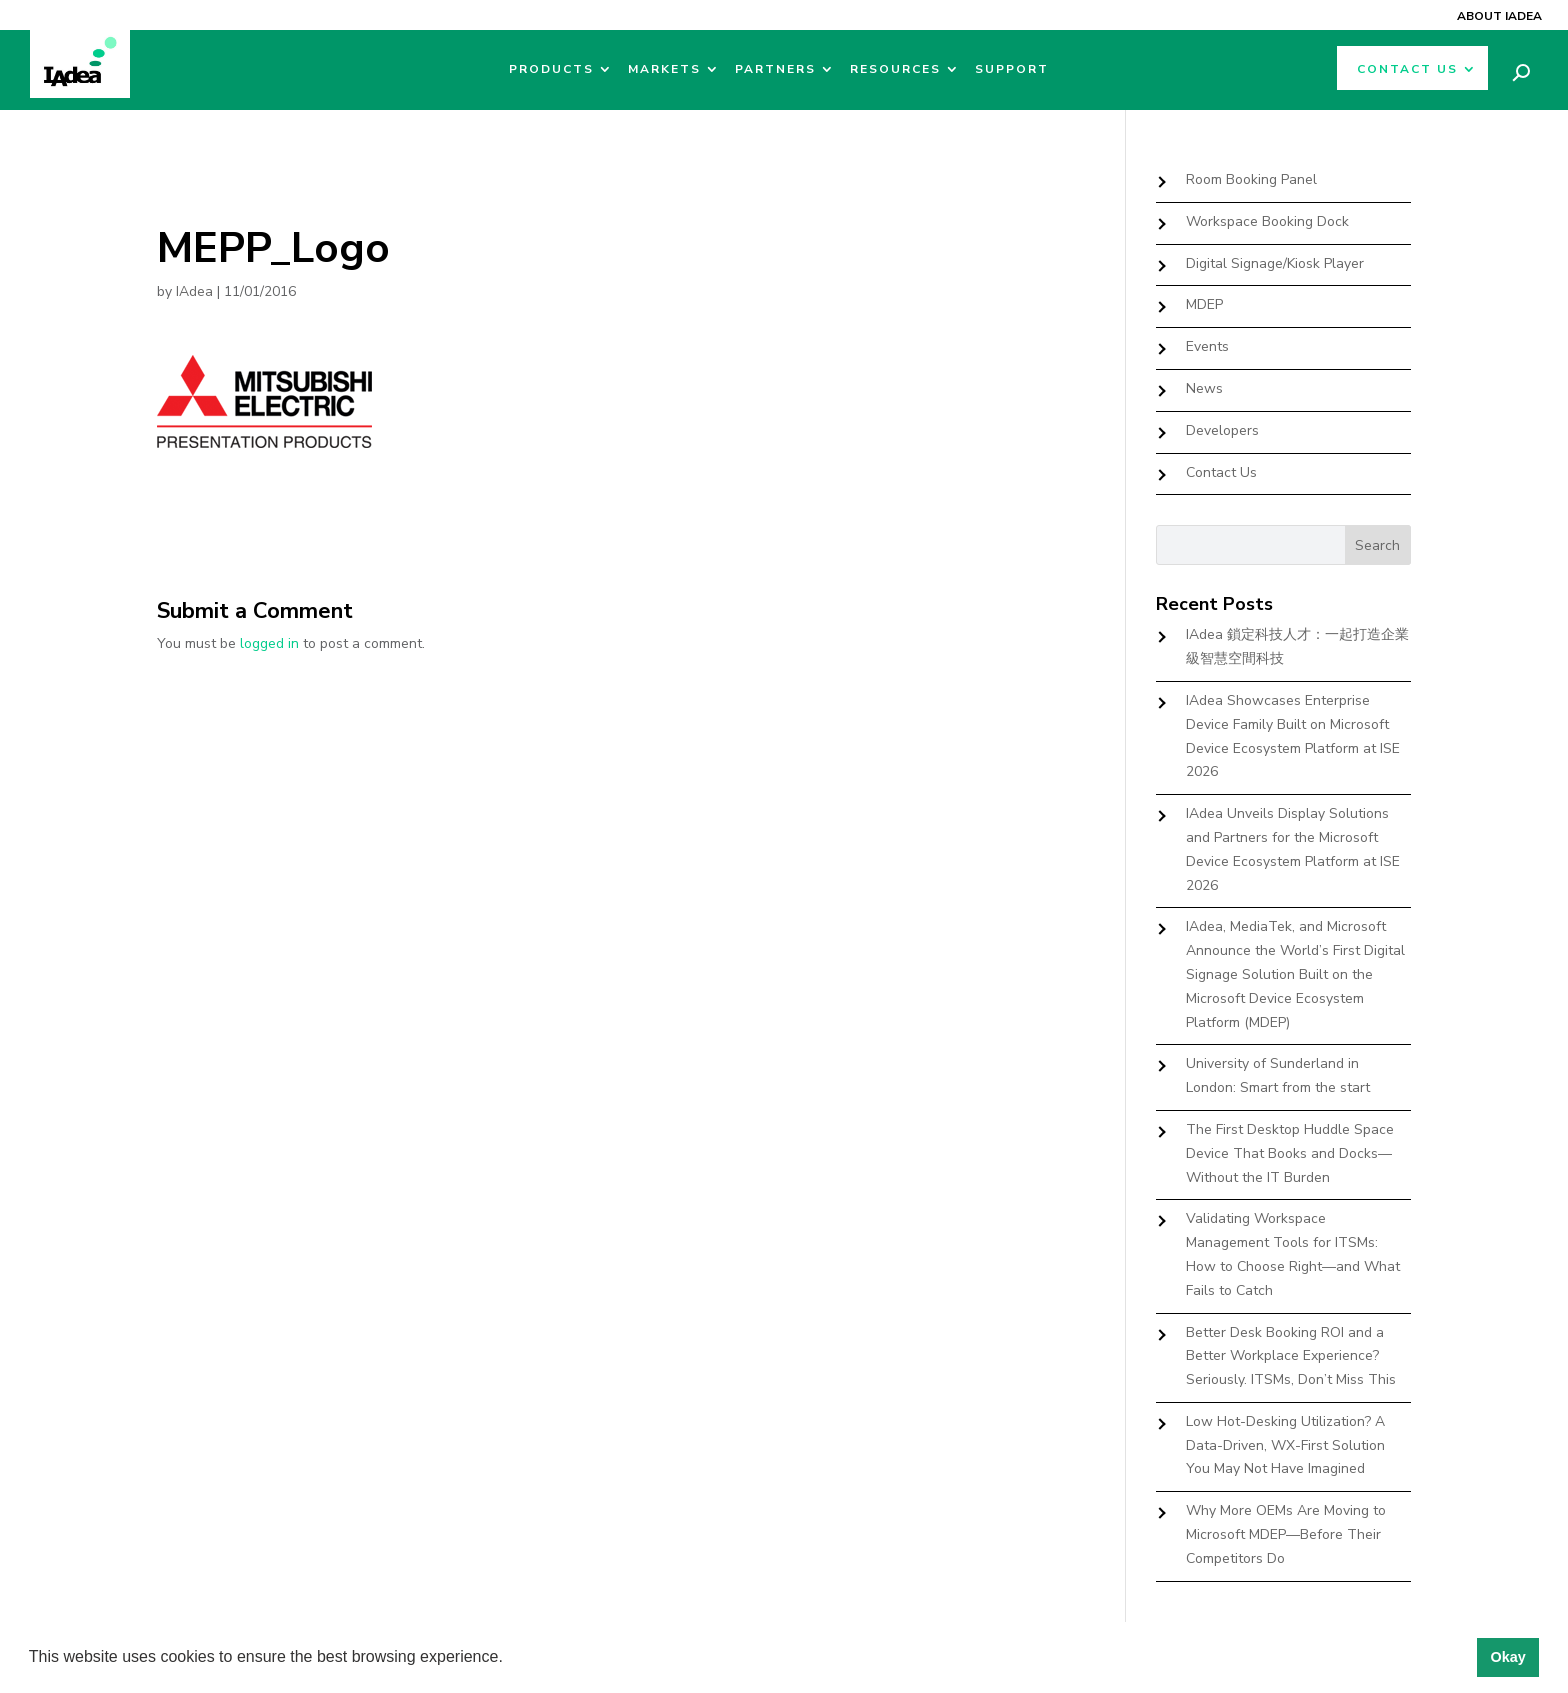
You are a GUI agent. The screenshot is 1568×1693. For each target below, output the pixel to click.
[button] (510, 1659)
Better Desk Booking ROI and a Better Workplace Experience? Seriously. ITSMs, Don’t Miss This (1291, 1356)
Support (1012, 69)
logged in (269, 643)
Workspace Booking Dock (1267, 221)
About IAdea (1499, 16)
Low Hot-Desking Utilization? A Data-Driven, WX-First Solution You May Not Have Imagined (1285, 1445)
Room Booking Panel (1251, 179)
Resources (895, 69)
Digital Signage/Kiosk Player (1275, 263)
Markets (664, 69)
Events (1207, 346)
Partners (775, 69)
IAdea (194, 291)
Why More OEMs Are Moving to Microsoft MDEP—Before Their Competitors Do (1286, 1534)
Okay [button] (1507, 1657)
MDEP (1204, 304)
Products (551, 69)
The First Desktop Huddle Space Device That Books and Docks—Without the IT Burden (1290, 1153)
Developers (1222, 430)
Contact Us (1407, 69)
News (1204, 388)
